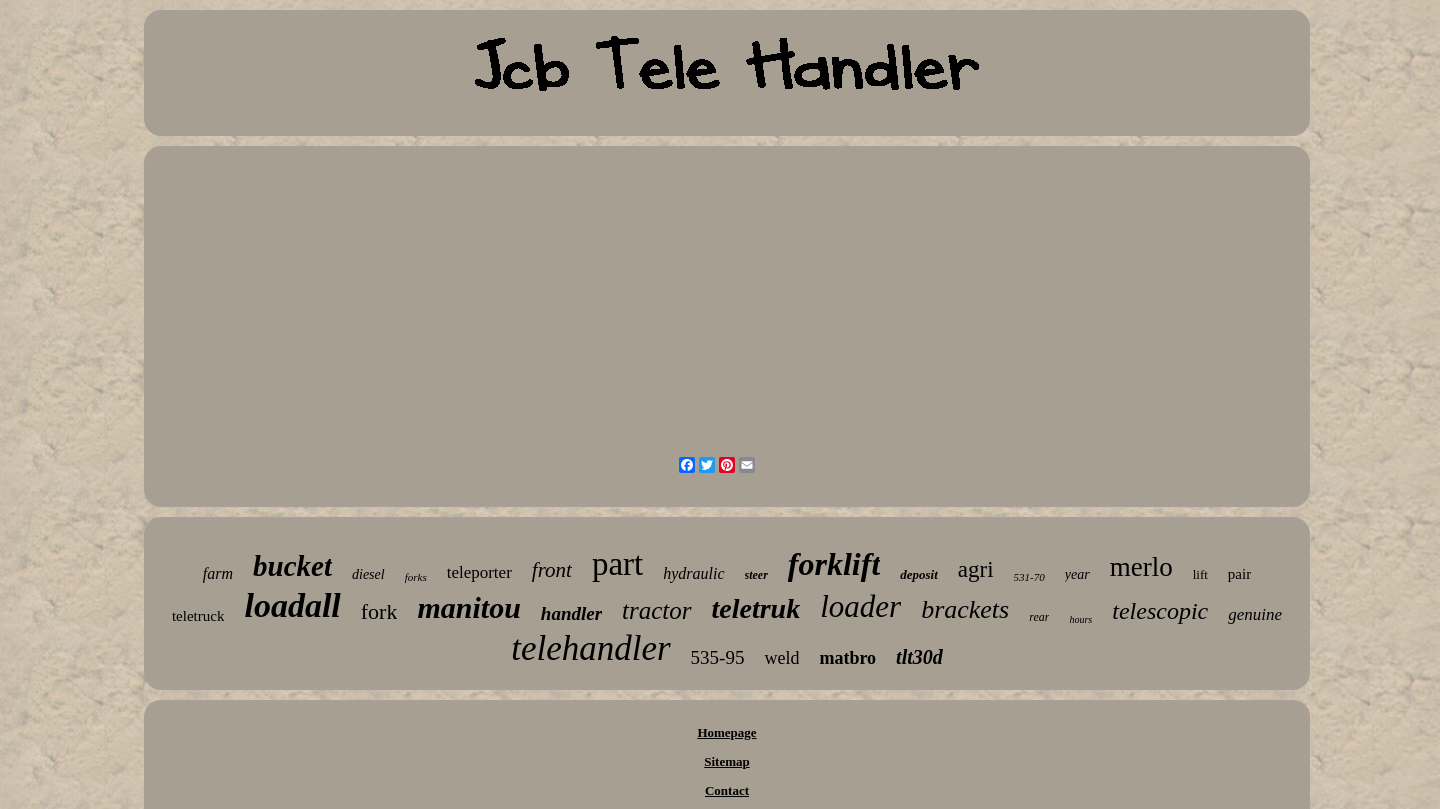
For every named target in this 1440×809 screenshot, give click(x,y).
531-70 (1029, 577)
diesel (368, 574)
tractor (656, 610)
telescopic (1160, 611)
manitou (468, 607)
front (552, 570)
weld (781, 658)
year (1077, 574)
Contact (727, 790)
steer (756, 575)
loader (860, 606)
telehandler (590, 648)
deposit (919, 574)
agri (976, 569)
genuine (1255, 614)
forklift (834, 564)
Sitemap (727, 761)
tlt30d (919, 657)
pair (1239, 574)
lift (1200, 574)
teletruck (198, 616)
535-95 (718, 657)
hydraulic (693, 573)
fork (379, 611)
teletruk (756, 608)
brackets (965, 609)
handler (571, 613)
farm (218, 573)
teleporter (479, 572)
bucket (292, 566)
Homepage (726, 732)
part (617, 564)
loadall (292, 605)
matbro (847, 658)
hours (1080, 619)
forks (416, 577)
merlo (1141, 567)
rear (1039, 617)
